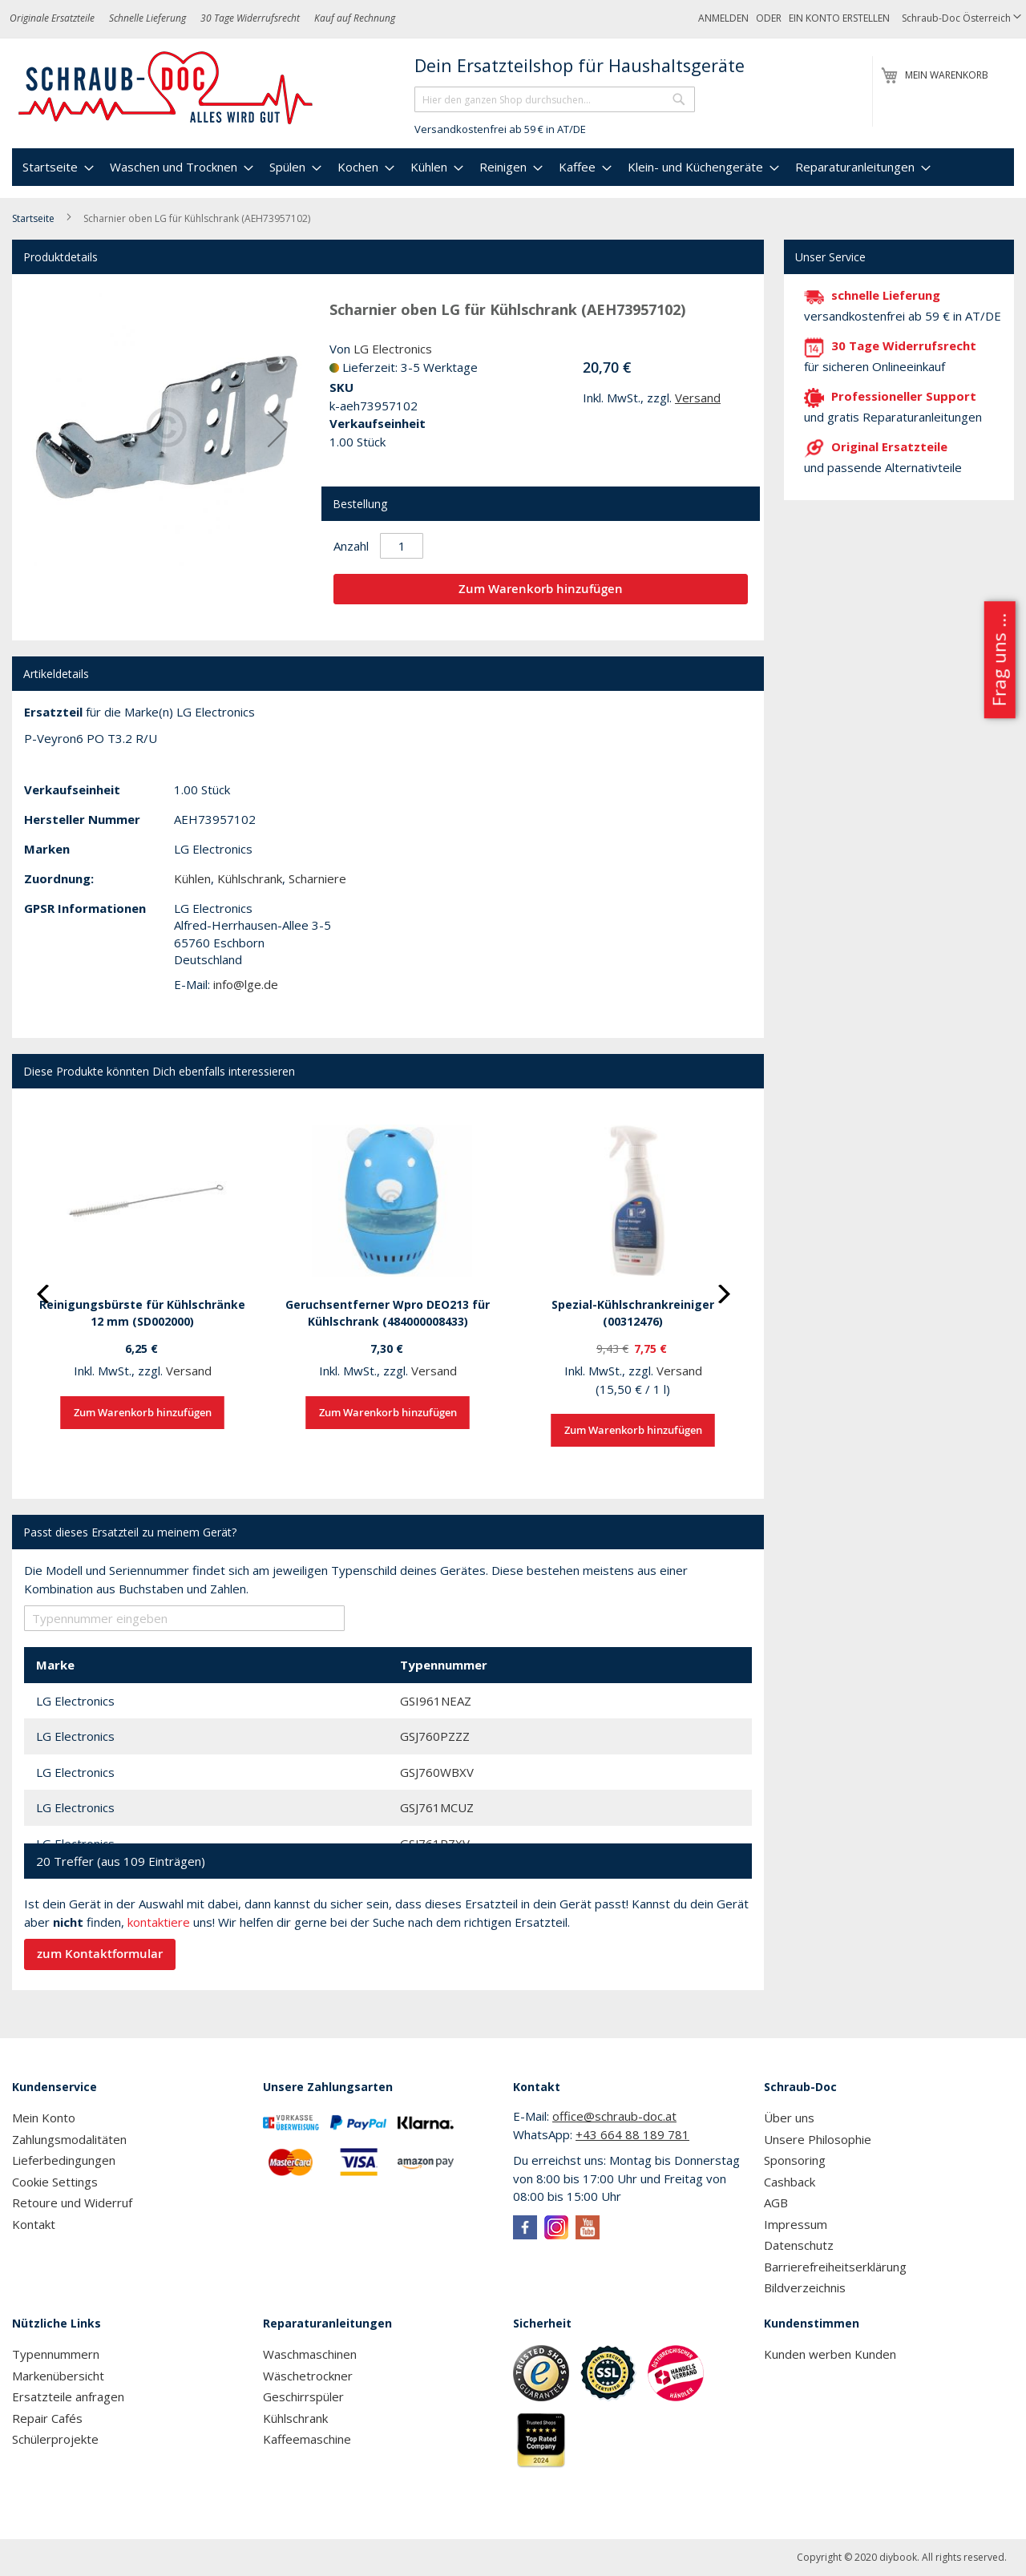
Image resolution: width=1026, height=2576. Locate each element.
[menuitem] (56, 167)
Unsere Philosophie (817, 2139)
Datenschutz (799, 2245)
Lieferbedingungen (63, 2160)
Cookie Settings (55, 2182)
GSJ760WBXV (437, 1772)
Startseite (33, 218)
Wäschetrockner (308, 2376)
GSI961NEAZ (435, 1701)
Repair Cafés (47, 2418)
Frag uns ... (998, 659)
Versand (698, 398)
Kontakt (33, 2224)
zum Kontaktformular (100, 1953)
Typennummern (55, 2354)
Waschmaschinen (310, 2354)
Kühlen (192, 878)
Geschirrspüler (303, 2396)
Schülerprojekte (55, 2439)
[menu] (513, 167)
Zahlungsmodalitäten (69, 2139)
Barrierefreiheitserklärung (835, 2267)
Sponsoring (795, 2160)
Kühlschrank (249, 878)
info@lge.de (245, 984)
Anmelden (723, 18)
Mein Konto (43, 2118)
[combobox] (554, 99)
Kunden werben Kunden (830, 2354)
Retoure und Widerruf (72, 2202)
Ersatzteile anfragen (68, 2396)
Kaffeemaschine (307, 2439)
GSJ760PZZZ (435, 1736)
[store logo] (166, 88)
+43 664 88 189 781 (632, 2134)
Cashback (789, 2182)
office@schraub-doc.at (614, 2116)
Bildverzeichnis (805, 2287)
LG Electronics (392, 349)
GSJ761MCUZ (437, 1807)
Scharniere (317, 878)
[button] (961, 19)
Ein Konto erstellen (839, 18)
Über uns (789, 2118)
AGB (776, 2202)
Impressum (795, 2224)
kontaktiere (158, 1922)
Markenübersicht (58, 2376)
